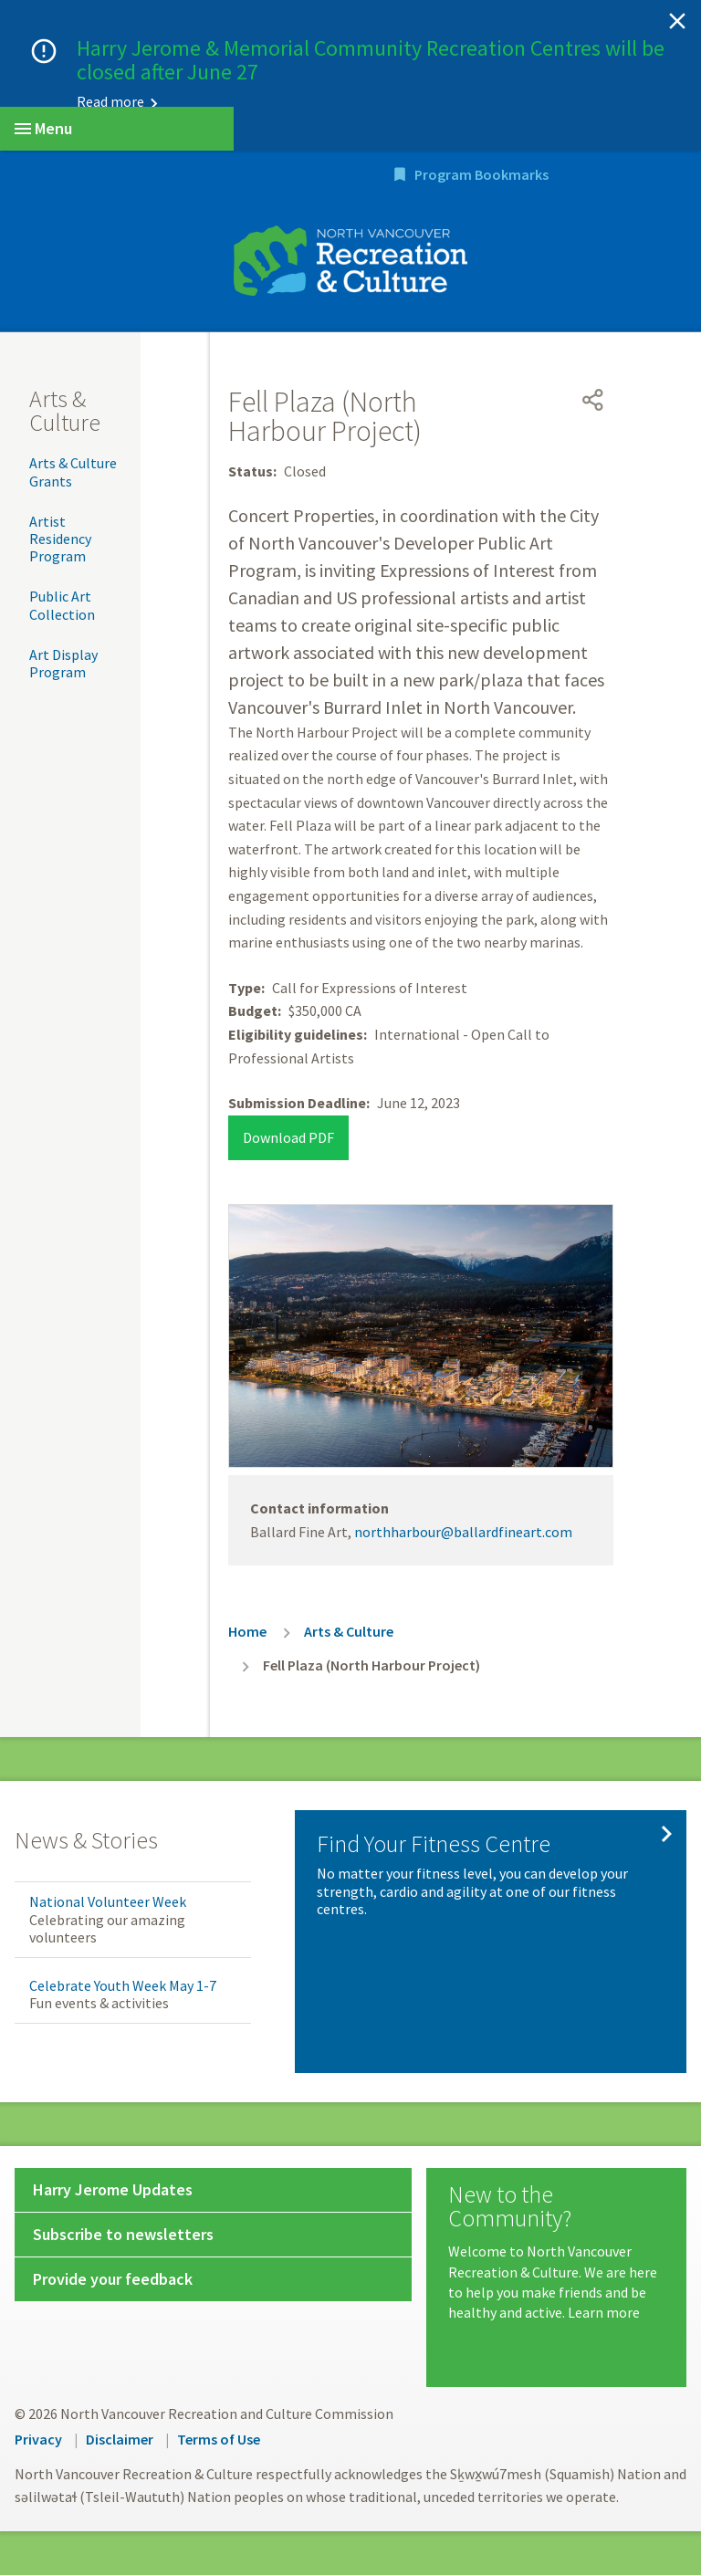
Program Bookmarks (590, 176)
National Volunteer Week (107, 1903)
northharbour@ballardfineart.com (463, 1533)
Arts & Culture (64, 412)
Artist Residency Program (60, 539)
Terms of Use (218, 2440)
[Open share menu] (593, 402)
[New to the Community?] (556, 2255)
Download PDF (288, 1138)
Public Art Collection (62, 606)
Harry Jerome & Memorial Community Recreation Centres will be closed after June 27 (370, 60)
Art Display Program (63, 664)
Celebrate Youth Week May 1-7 (122, 1986)
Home (247, 1633)
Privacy (38, 2440)
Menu (43, 128)
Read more (110, 101)
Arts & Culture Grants (73, 473)
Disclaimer (119, 2440)
